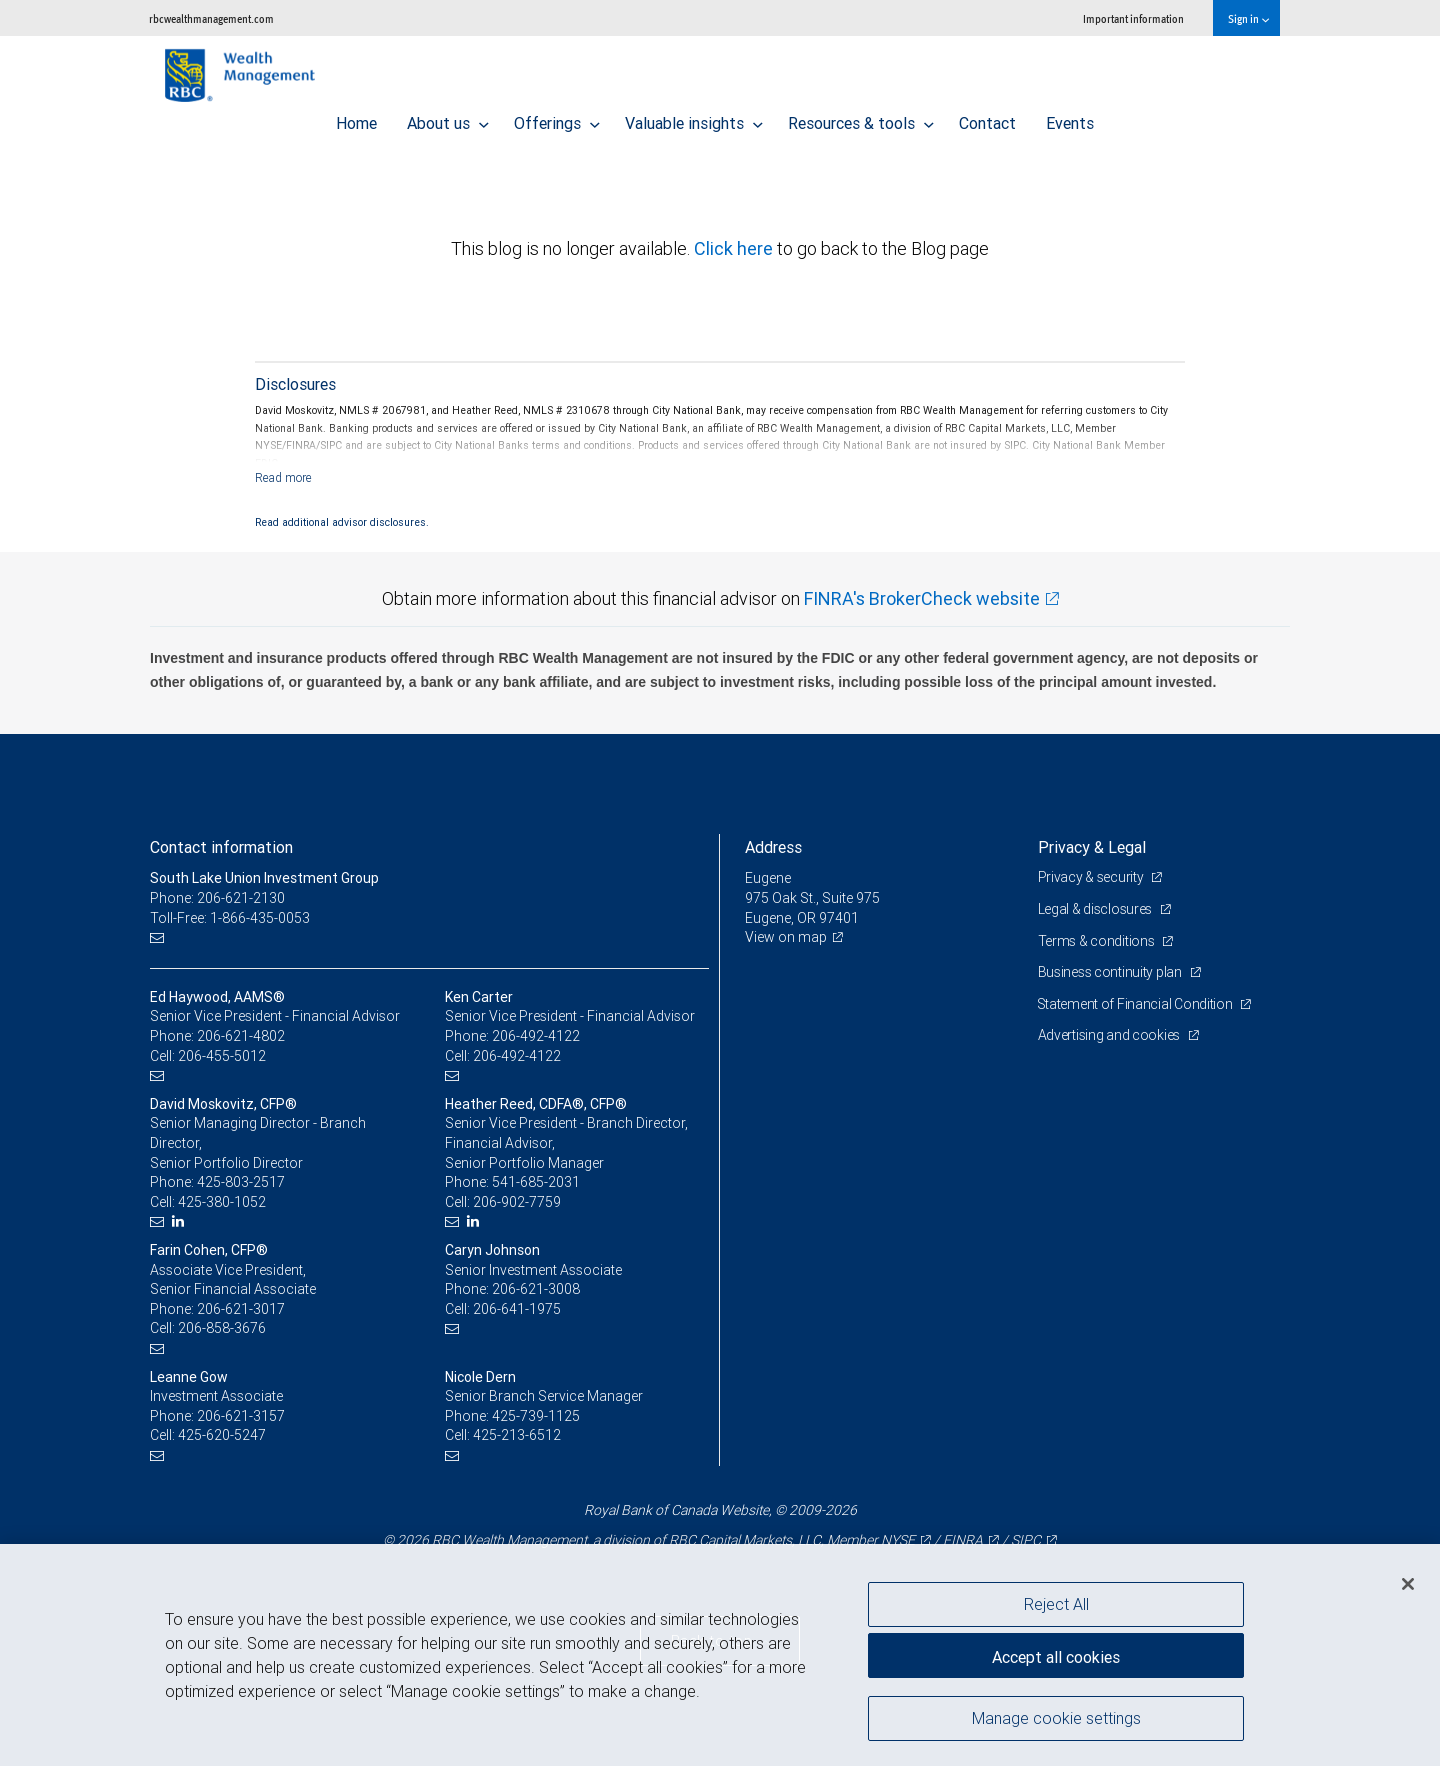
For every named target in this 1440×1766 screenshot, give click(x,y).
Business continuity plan (1111, 972)
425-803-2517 (241, 1182)
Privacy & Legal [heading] (1092, 847)
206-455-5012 (222, 1056)
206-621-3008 (536, 1289)
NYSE (898, 1540)
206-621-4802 (241, 1036)
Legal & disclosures (1096, 909)
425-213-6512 (517, 1435)
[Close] (1408, 1584)
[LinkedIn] (180, 1221)
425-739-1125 (536, 1416)
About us (448, 118)
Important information (1133, 18)
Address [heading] (773, 847)
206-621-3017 (241, 1309)
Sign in (1248, 18)
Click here (735, 248)
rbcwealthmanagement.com (211, 18)
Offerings (557, 118)
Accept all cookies (1056, 1656)
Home (356, 118)
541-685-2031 (536, 1182)
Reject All (1056, 1604)
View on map (786, 937)
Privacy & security (1092, 877)
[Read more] (283, 477)
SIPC (1026, 1540)
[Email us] (159, 937)
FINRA (963, 1540)
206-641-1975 (517, 1309)
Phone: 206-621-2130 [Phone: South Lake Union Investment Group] (217, 898)
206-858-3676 (222, 1328)
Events (1070, 118)
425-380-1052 (222, 1202)
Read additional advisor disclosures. (342, 522)
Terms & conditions (1098, 941)
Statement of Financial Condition (1137, 1004)
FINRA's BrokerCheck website (922, 598)
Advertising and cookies (1110, 1035)
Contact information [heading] (221, 847)
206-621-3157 (241, 1416)
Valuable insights (694, 118)
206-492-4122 (536, 1036)
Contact (987, 118)
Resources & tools (861, 118)
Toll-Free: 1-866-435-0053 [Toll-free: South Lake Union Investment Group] (230, 918)
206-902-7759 (517, 1202)
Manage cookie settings (1056, 1719)
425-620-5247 (222, 1435)
